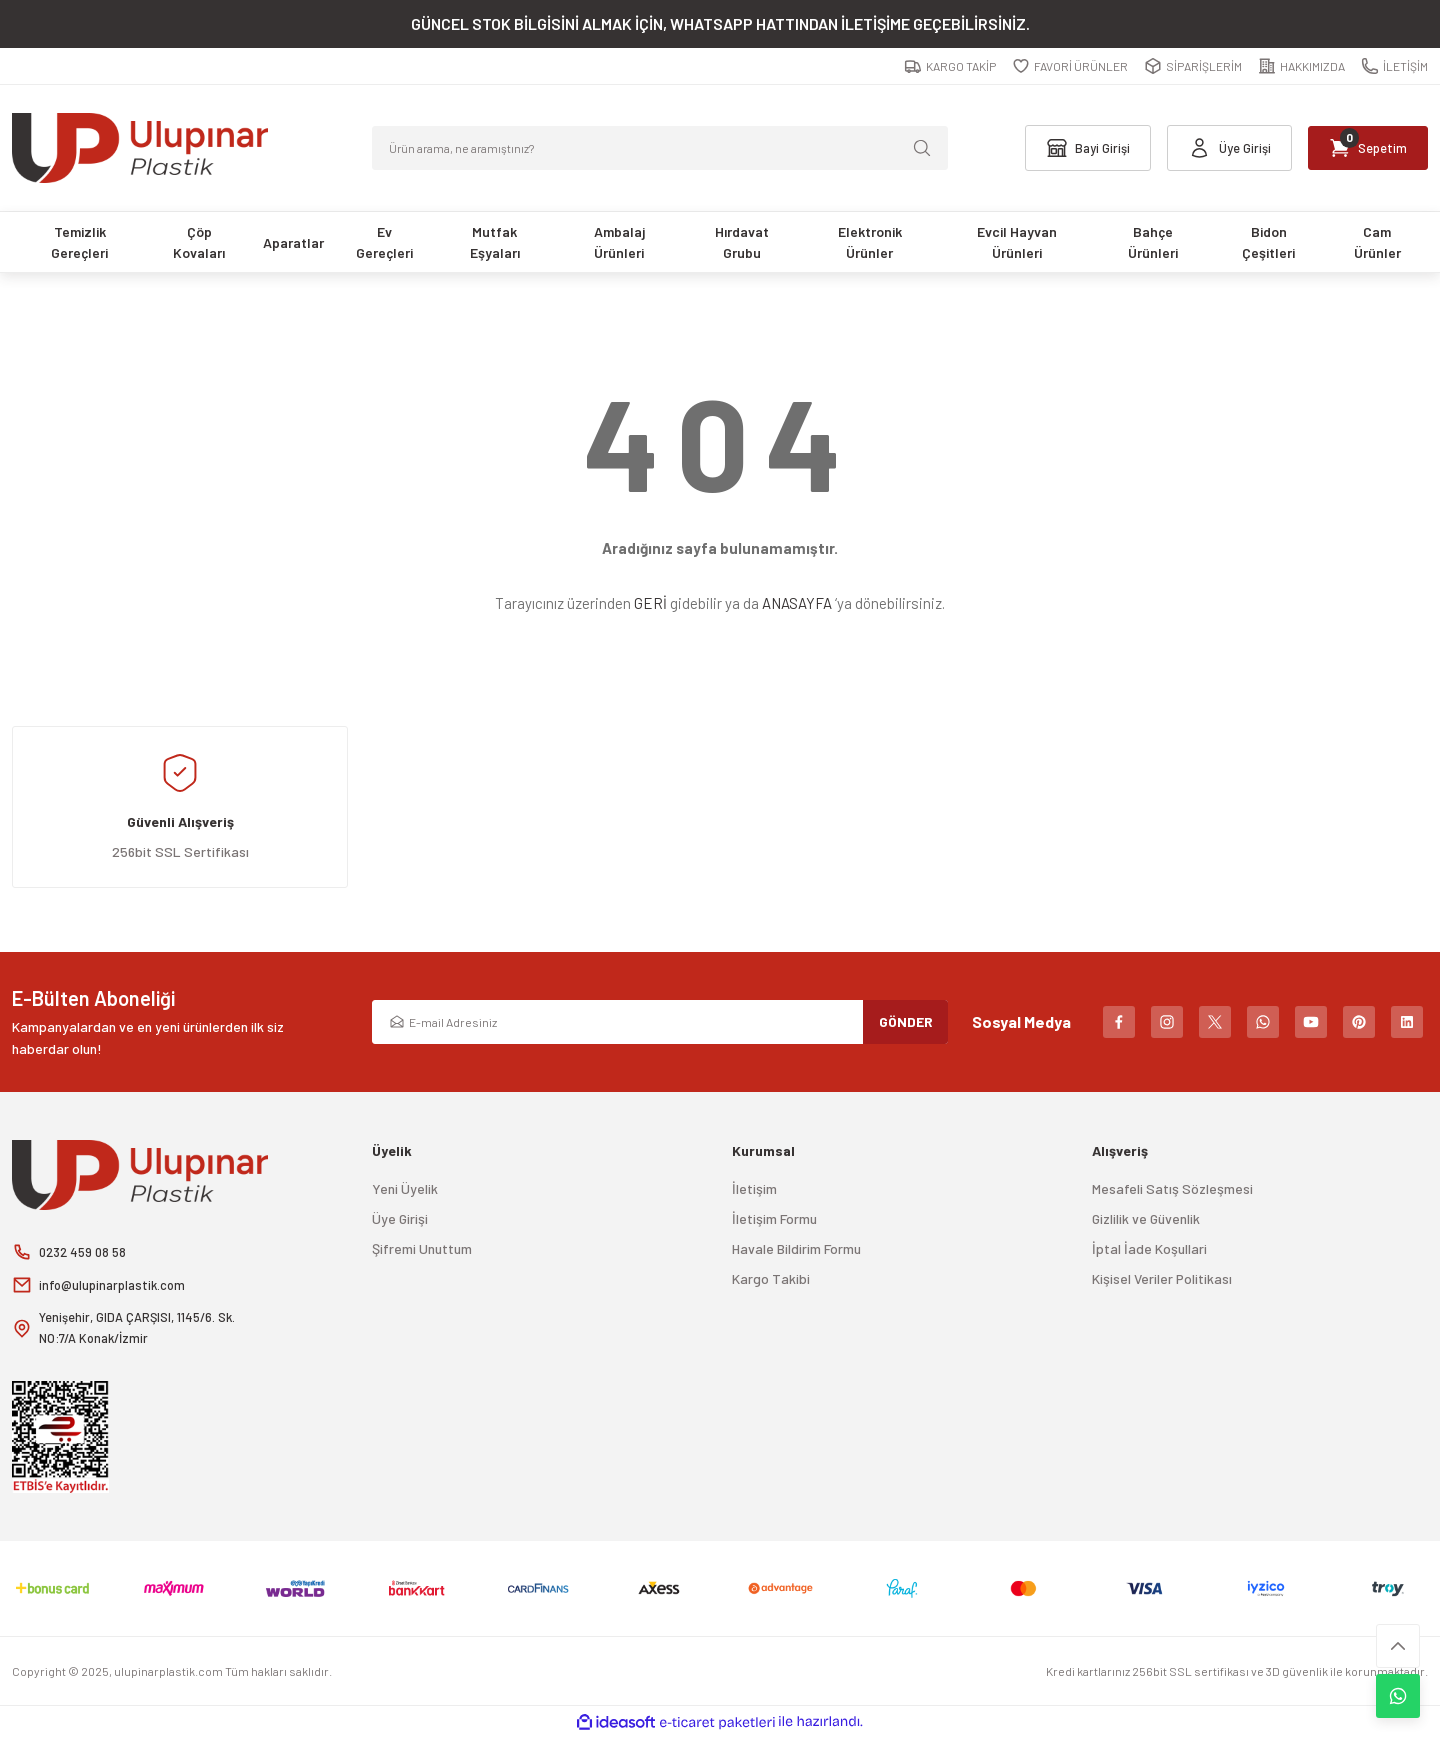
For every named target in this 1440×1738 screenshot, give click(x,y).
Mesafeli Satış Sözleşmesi (1172, 1188)
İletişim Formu (774, 1218)
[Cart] (1363, 148)
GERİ (650, 603)
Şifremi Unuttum (422, 1248)
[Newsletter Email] (660, 1022)
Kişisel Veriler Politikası (1162, 1278)
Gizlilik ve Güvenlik (1146, 1218)
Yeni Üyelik (405, 1188)
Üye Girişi (400, 1218)
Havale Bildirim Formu (796, 1248)
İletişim (754, 1188)
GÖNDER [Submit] (906, 1021)
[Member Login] (1216, 148)
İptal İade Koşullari (1149, 1248)
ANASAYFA (797, 603)
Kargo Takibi (771, 1278)
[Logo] (140, 148)
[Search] (660, 148)
